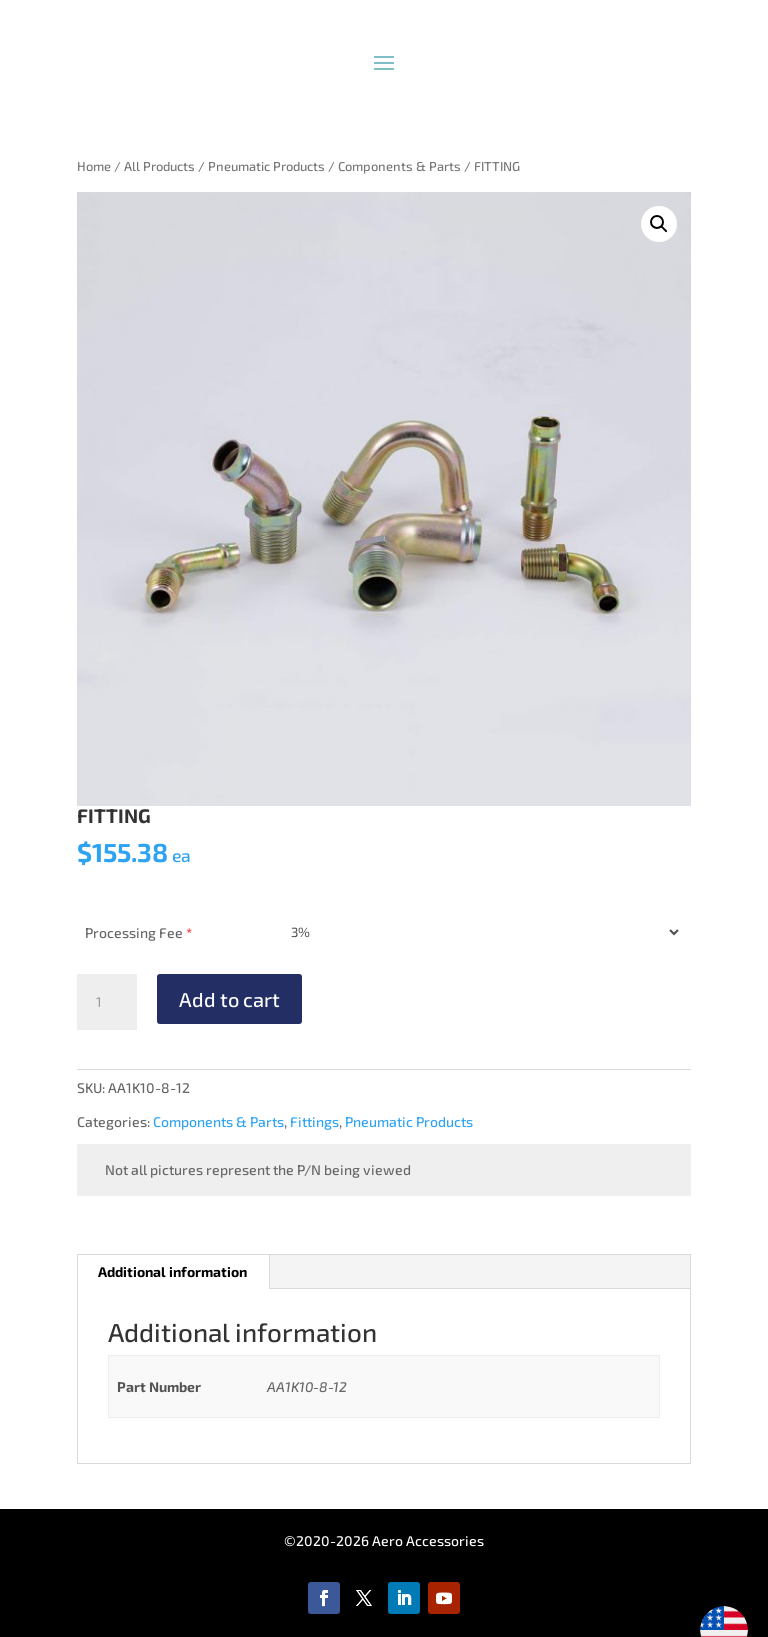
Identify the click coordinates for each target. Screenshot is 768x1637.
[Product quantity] (107, 1002)
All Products (159, 166)
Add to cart (229, 999)
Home (94, 166)
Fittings (314, 1121)
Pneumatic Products (266, 166)
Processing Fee (138, 932)
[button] (659, 224)
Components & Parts (399, 166)
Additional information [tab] (172, 1271)
